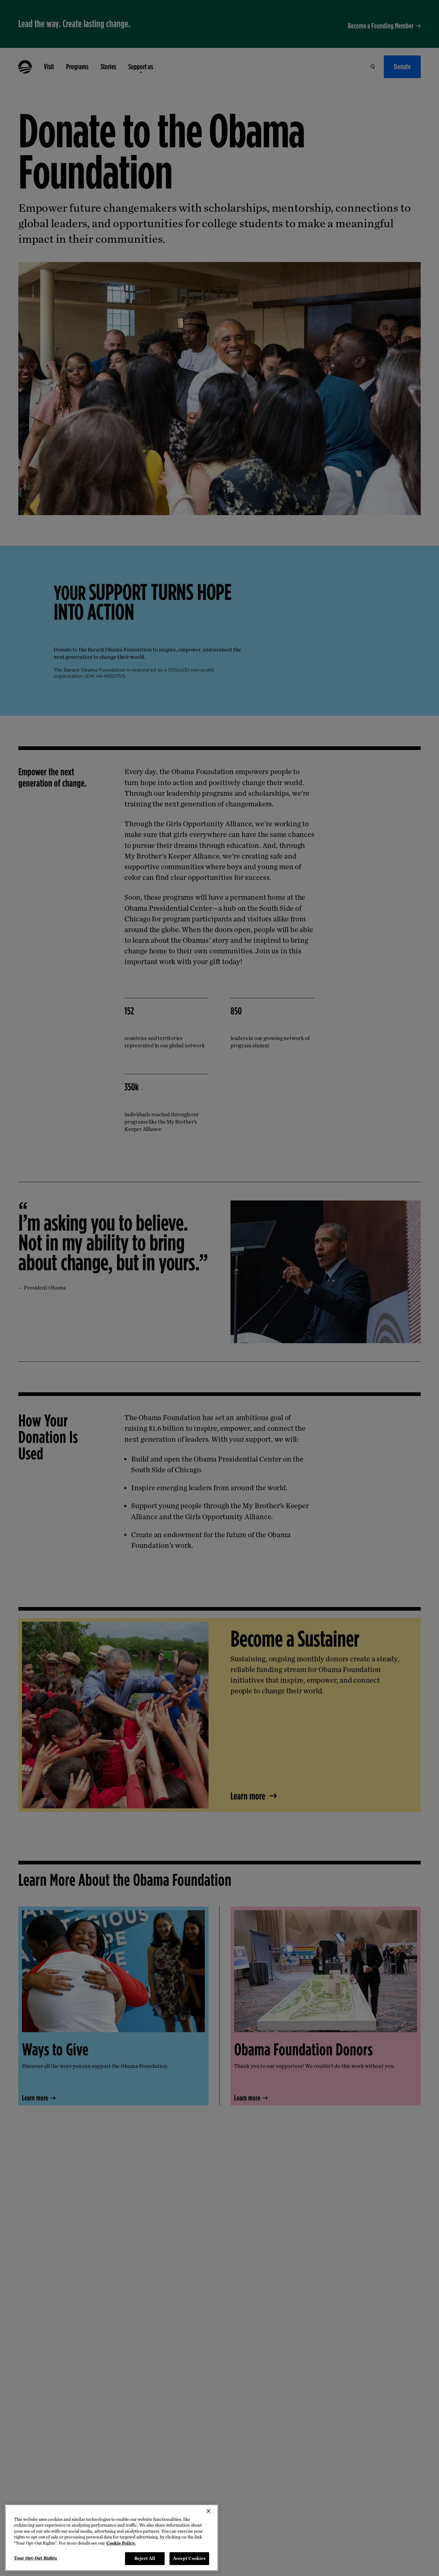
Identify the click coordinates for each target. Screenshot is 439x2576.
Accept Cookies (189, 2558)
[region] (111, 2537)
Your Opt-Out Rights (35, 2558)
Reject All (144, 2558)
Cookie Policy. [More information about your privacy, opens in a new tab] (121, 2543)
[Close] (208, 2511)
